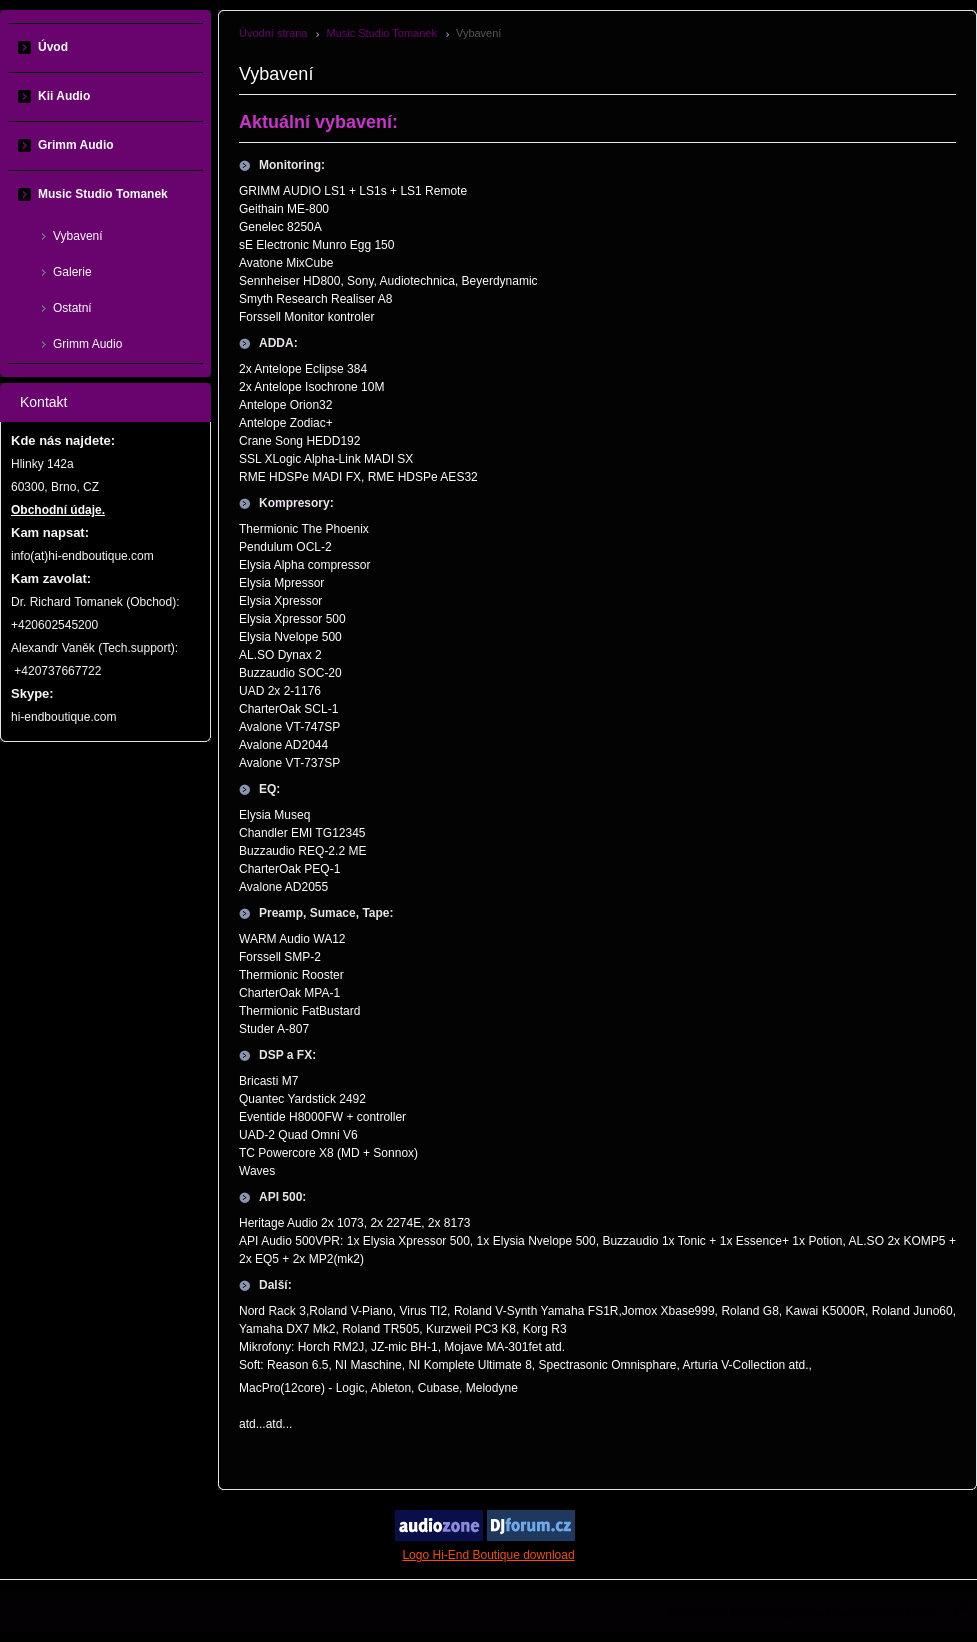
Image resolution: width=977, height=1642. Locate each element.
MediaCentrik (921, 1613)
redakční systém (777, 1613)
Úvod (53, 47)
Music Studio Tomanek (381, 33)
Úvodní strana (273, 33)
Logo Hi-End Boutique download (488, 1555)
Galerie (72, 272)
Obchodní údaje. (58, 510)
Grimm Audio (76, 145)
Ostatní (72, 308)
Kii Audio (64, 96)
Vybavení (78, 236)
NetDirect (854, 1613)
